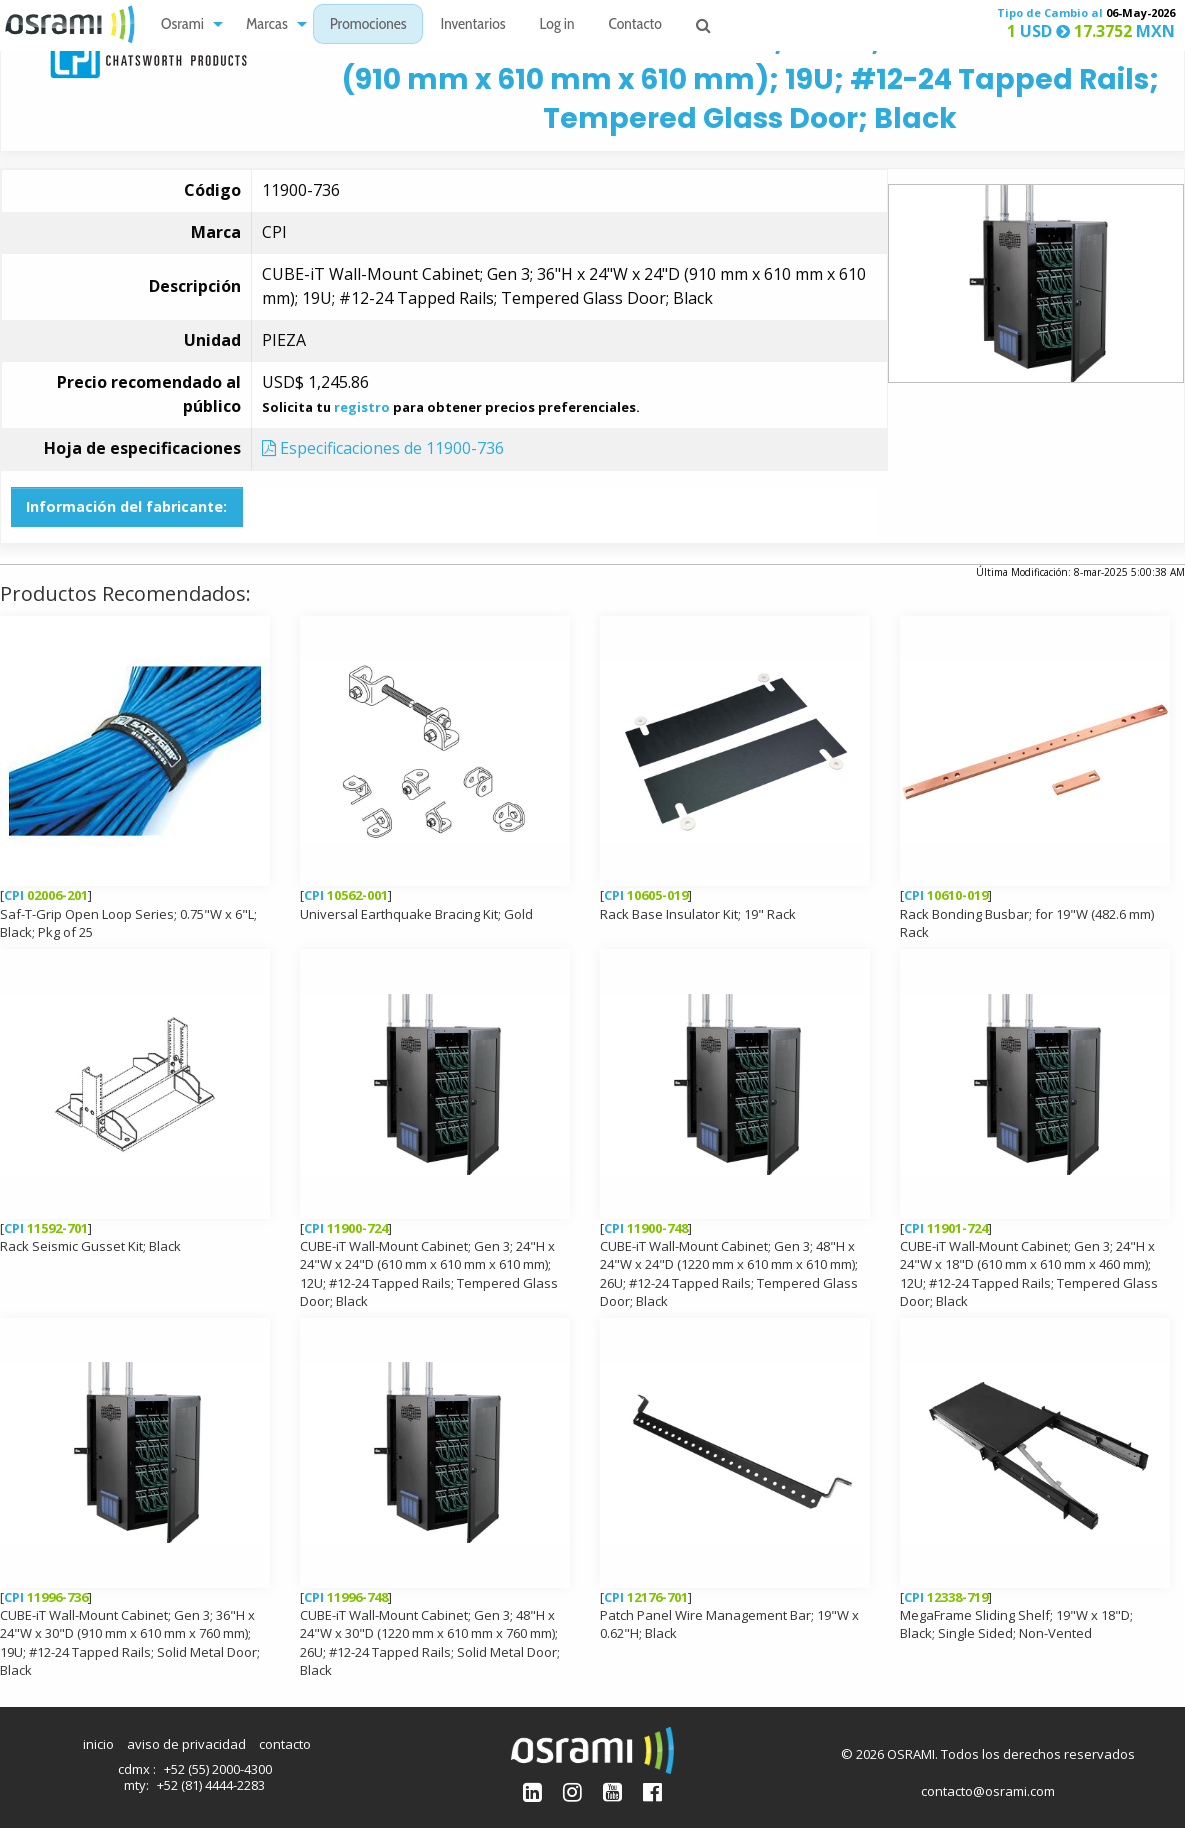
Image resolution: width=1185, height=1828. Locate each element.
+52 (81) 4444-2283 (211, 1785)
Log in (557, 25)
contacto (285, 1744)
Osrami (182, 25)
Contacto (635, 25)
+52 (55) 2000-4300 (218, 1769)
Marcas (267, 25)
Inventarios (472, 25)
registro (362, 407)
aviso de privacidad (186, 1744)
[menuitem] (186, 24)
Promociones (368, 25)
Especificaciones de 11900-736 (383, 448)
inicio (98, 1744)
